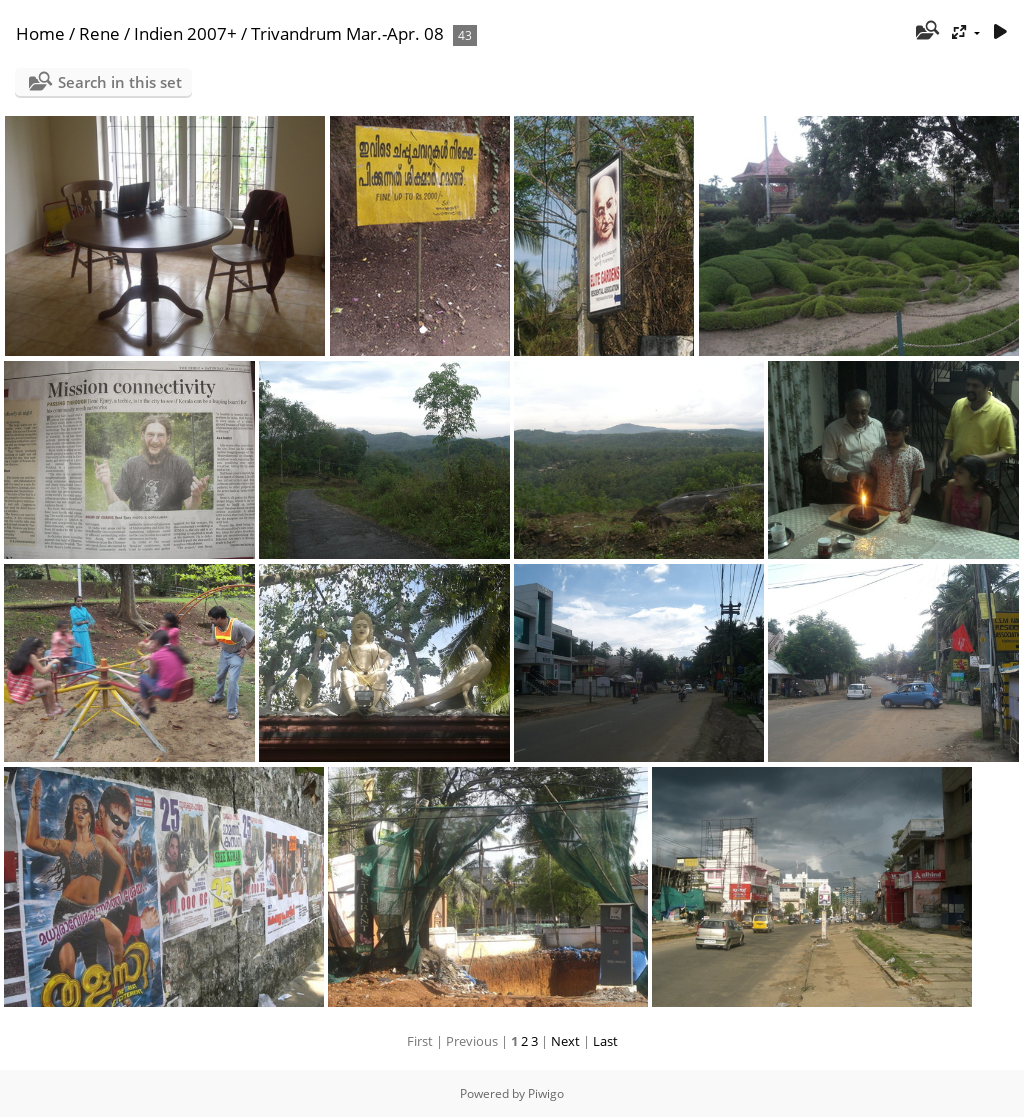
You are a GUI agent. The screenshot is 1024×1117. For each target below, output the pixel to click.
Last (605, 1041)
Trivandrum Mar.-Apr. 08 (347, 33)
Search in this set (120, 82)
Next (565, 1041)
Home (40, 33)
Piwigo (546, 1093)
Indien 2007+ (185, 33)
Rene (99, 33)
